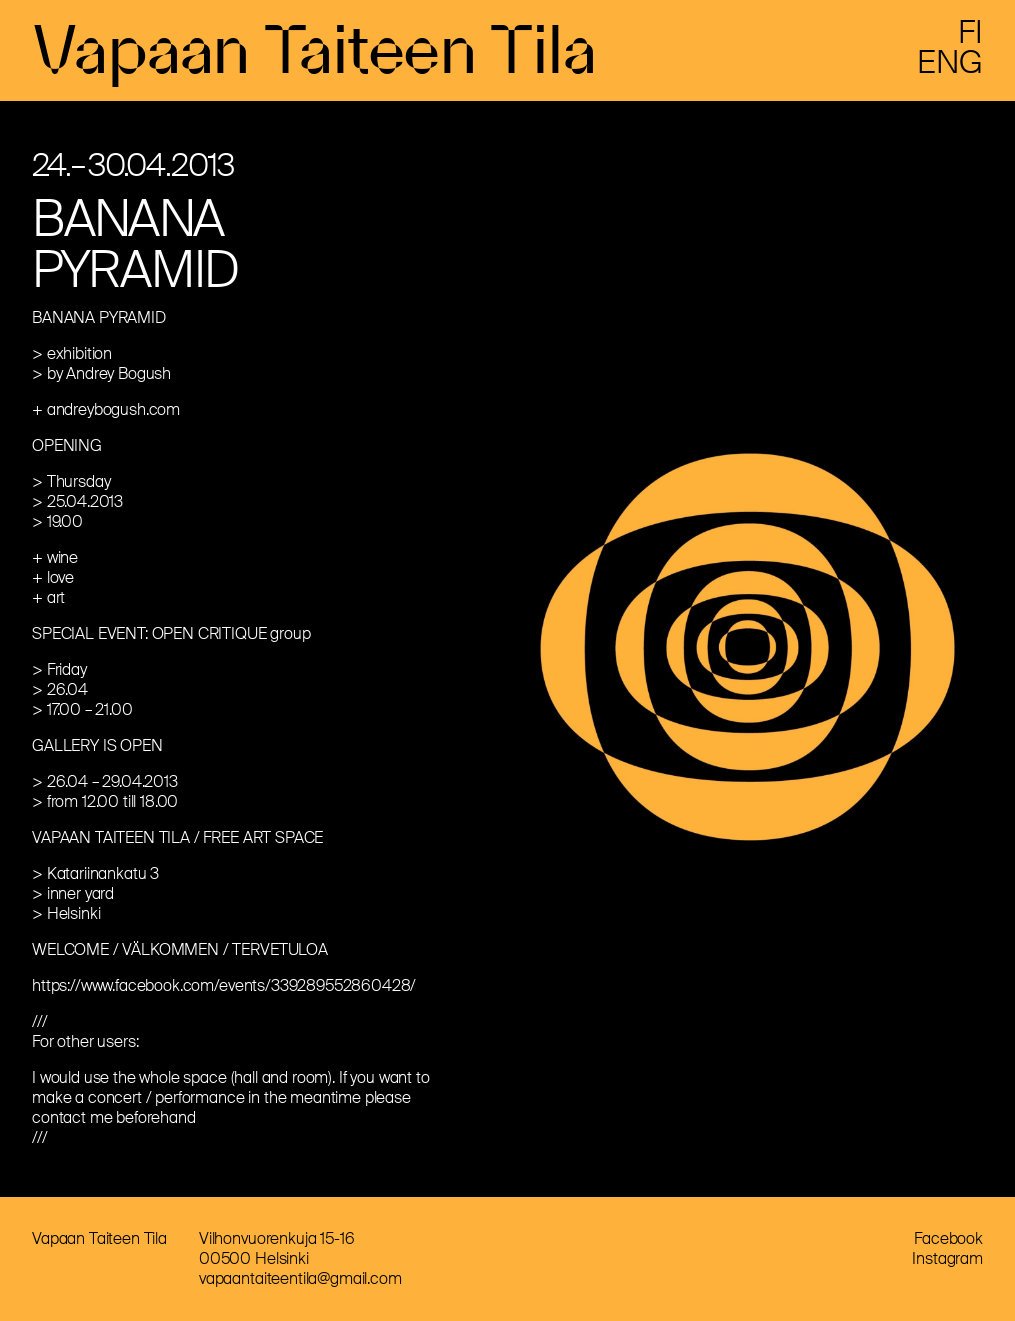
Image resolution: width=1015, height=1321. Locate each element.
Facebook (948, 1238)
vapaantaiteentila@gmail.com (300, 1278)
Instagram (947, 1258)
